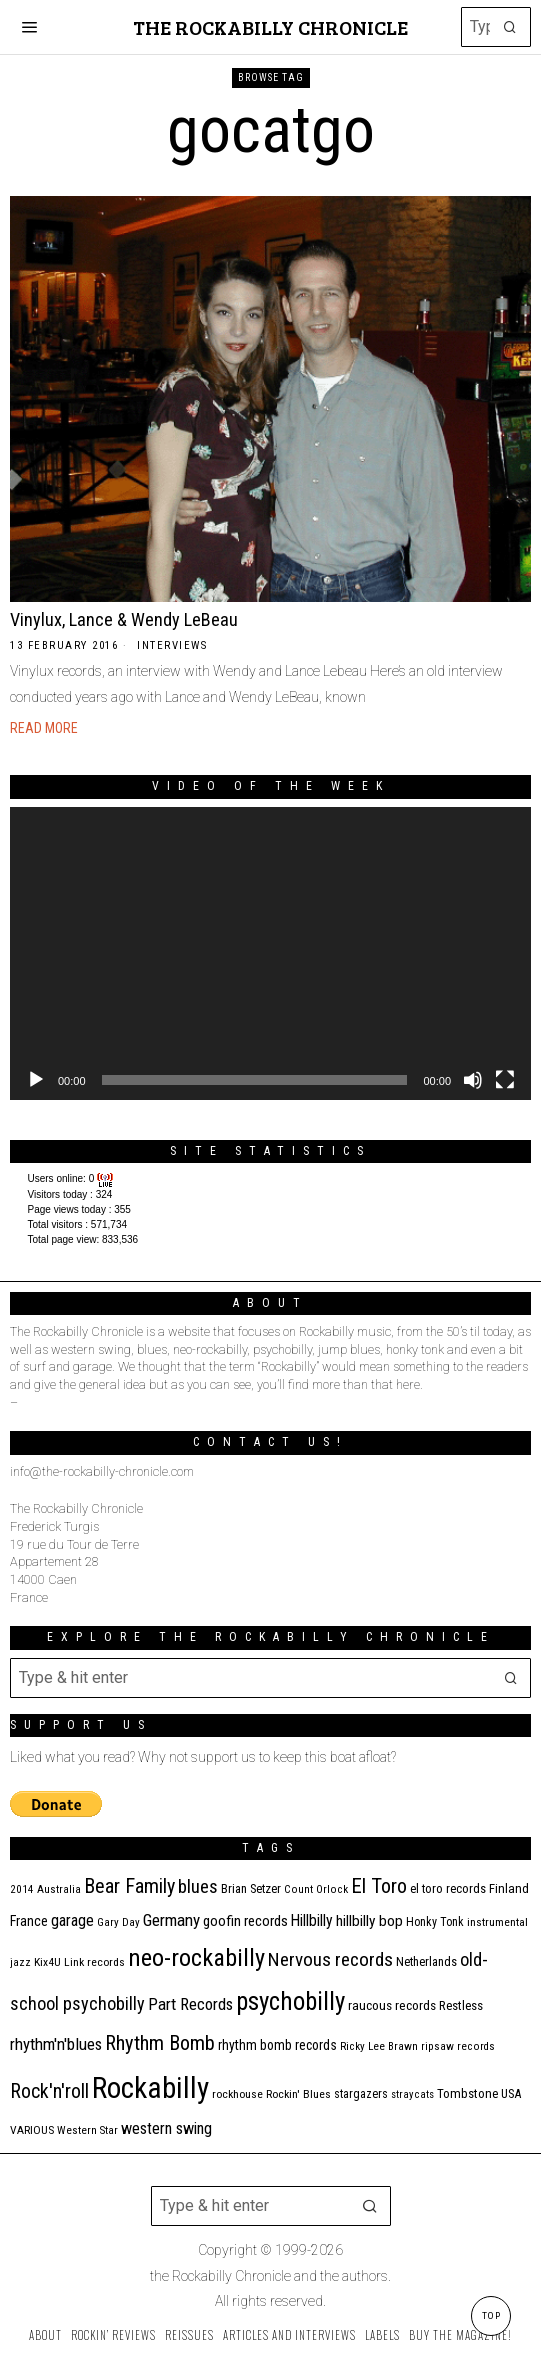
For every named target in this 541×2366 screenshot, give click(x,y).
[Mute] (473, 1080)
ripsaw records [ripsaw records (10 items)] (458, 2046)
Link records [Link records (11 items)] (94, 1962)
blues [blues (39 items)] (198, 1887)
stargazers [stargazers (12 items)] (361, 2094)
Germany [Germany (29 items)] (171, 1920)
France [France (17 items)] (29, 1921)
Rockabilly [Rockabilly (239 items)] (150, 2088)
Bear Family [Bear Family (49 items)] (129, 1886)
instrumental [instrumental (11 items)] (497, 1922)
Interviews (172, 645)
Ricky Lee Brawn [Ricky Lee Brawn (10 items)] (379, 2046)
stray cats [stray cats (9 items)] (412, 2094)
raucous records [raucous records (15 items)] (392, 2005)
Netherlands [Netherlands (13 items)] (426, 1961)
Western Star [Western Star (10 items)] (87, 2130)
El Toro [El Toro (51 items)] (379, 1886)
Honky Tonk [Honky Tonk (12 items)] (435, 1922)
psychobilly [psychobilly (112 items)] (290, 2001)
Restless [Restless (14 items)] (461, 2005)
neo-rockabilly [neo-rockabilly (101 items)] (196, 1957)
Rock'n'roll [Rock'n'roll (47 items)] (49, 2091)
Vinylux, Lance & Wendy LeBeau (124, 619)
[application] (270, 953)
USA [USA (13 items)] (511, 2093)
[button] (511, 27)
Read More (44, 728)
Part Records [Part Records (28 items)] (190, 2004)
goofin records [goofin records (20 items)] (245, 1921)
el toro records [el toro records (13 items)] (448, 1888)
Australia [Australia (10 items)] (59, 1889)
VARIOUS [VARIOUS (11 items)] (32, 2130)
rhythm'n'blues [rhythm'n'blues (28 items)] (56, 2044)
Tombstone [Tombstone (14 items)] (467, 2093)
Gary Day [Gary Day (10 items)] (118, 1922)
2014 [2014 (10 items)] (22, 1889)
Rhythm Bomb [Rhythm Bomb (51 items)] (160, 2043)
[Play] (36, 1080)
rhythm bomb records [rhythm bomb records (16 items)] (277, 2045)
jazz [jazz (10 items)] (20, 1962)
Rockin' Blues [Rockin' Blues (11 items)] (298, 2094)
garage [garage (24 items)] (72, 1920)
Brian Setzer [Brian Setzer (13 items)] (251, 1888)
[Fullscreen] (505, 1080)
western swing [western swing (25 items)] (166, 2128)
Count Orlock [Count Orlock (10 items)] (316, 1889)
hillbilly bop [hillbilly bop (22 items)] (369, 1921)
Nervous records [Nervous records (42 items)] (330, 1959)
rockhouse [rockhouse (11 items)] (237, 2094)
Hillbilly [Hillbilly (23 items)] (312, 1920)
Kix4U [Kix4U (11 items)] (47, 1962)
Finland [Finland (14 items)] (509, 1888)
